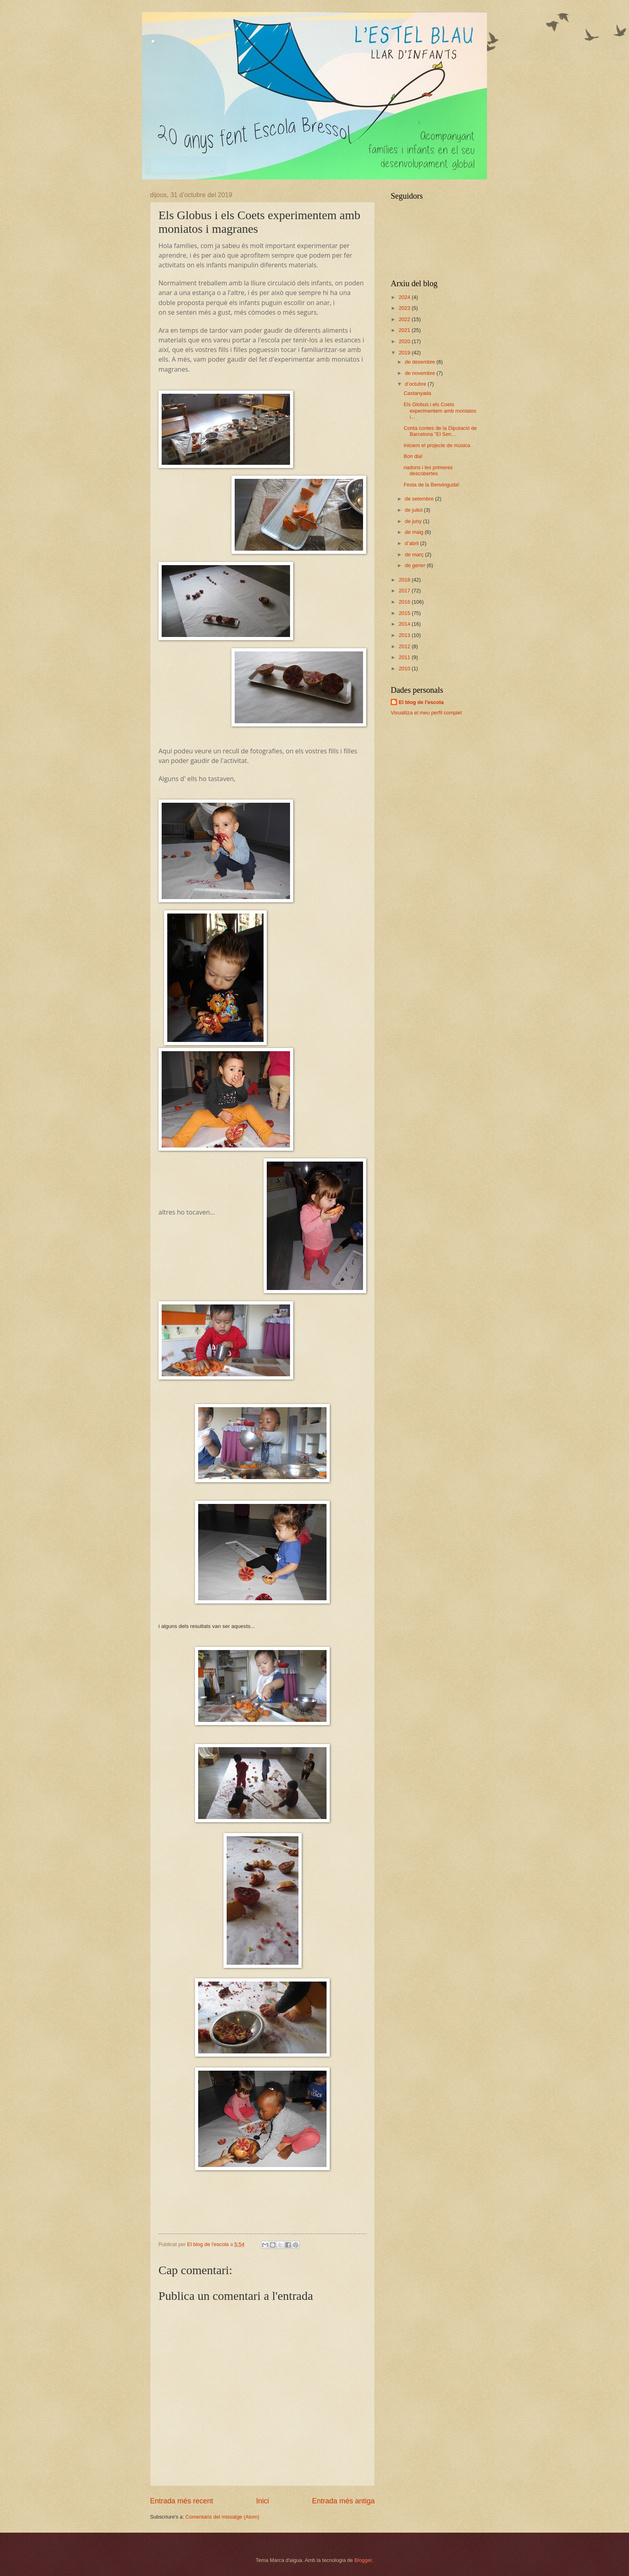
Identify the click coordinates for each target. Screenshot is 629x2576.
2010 (405, 668)
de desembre (420, 362)
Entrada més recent (181, 2501)
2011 (405, 657)
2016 (405, 602)
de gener (415, 565)
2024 (405, 297)
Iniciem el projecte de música (437, 445)
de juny (414, 521)
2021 (405, 330)
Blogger (363, 2560)
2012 (405, 646)
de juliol (414, 510)
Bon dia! (413, 456)
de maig (414, 532)
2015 (405, 613)
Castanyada (417, 393)
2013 (405, 635)
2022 (405, 319)
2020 (405, 341)
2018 (405, 580)
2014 (405, 624)
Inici (262, 2501)
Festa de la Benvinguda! (431, 485)
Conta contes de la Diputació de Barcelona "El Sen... (440, 431)
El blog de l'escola (421, 702)
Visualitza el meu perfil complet (426, 713)
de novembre (420, 373)
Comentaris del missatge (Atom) (222, 2517)
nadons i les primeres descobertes (428, 470)
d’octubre (416, 384)
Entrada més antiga (343, 2501)
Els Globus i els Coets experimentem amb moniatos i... (440, 410)
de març (415, 554)
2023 (405, 308)
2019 (405, 353)
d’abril (412, 543)
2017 (405, 591)
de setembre (420, 499)
